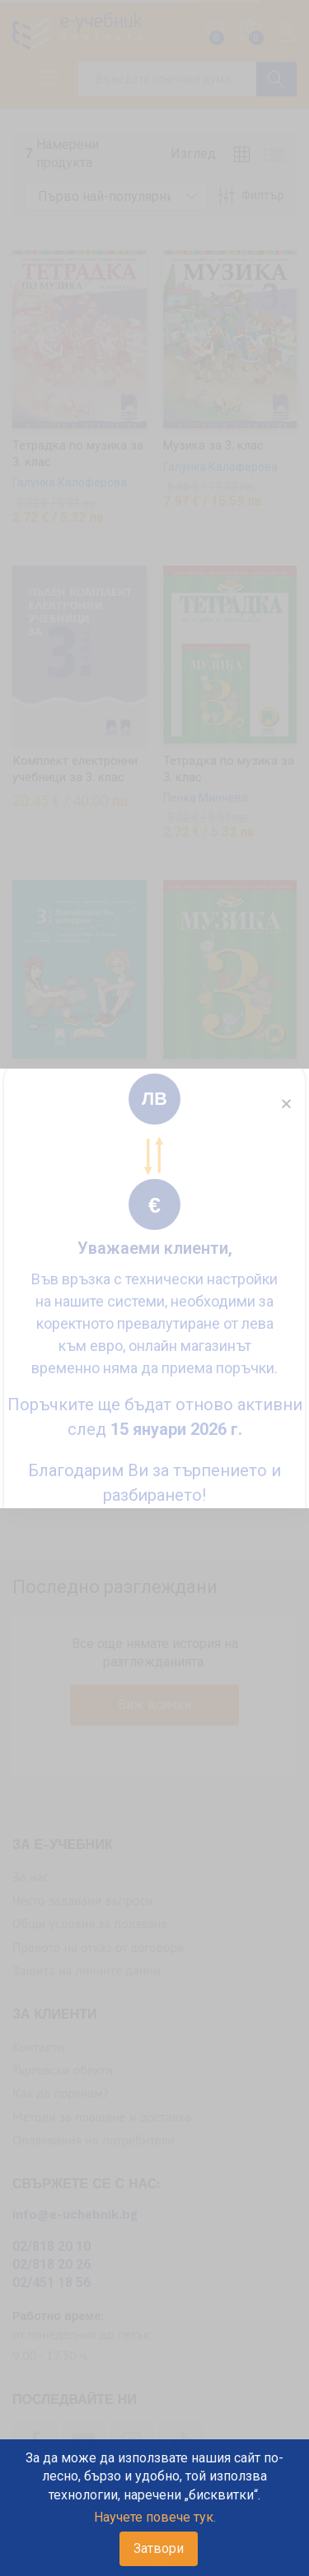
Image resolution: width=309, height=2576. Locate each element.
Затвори (158, 2548)
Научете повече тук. (155, 2517)
